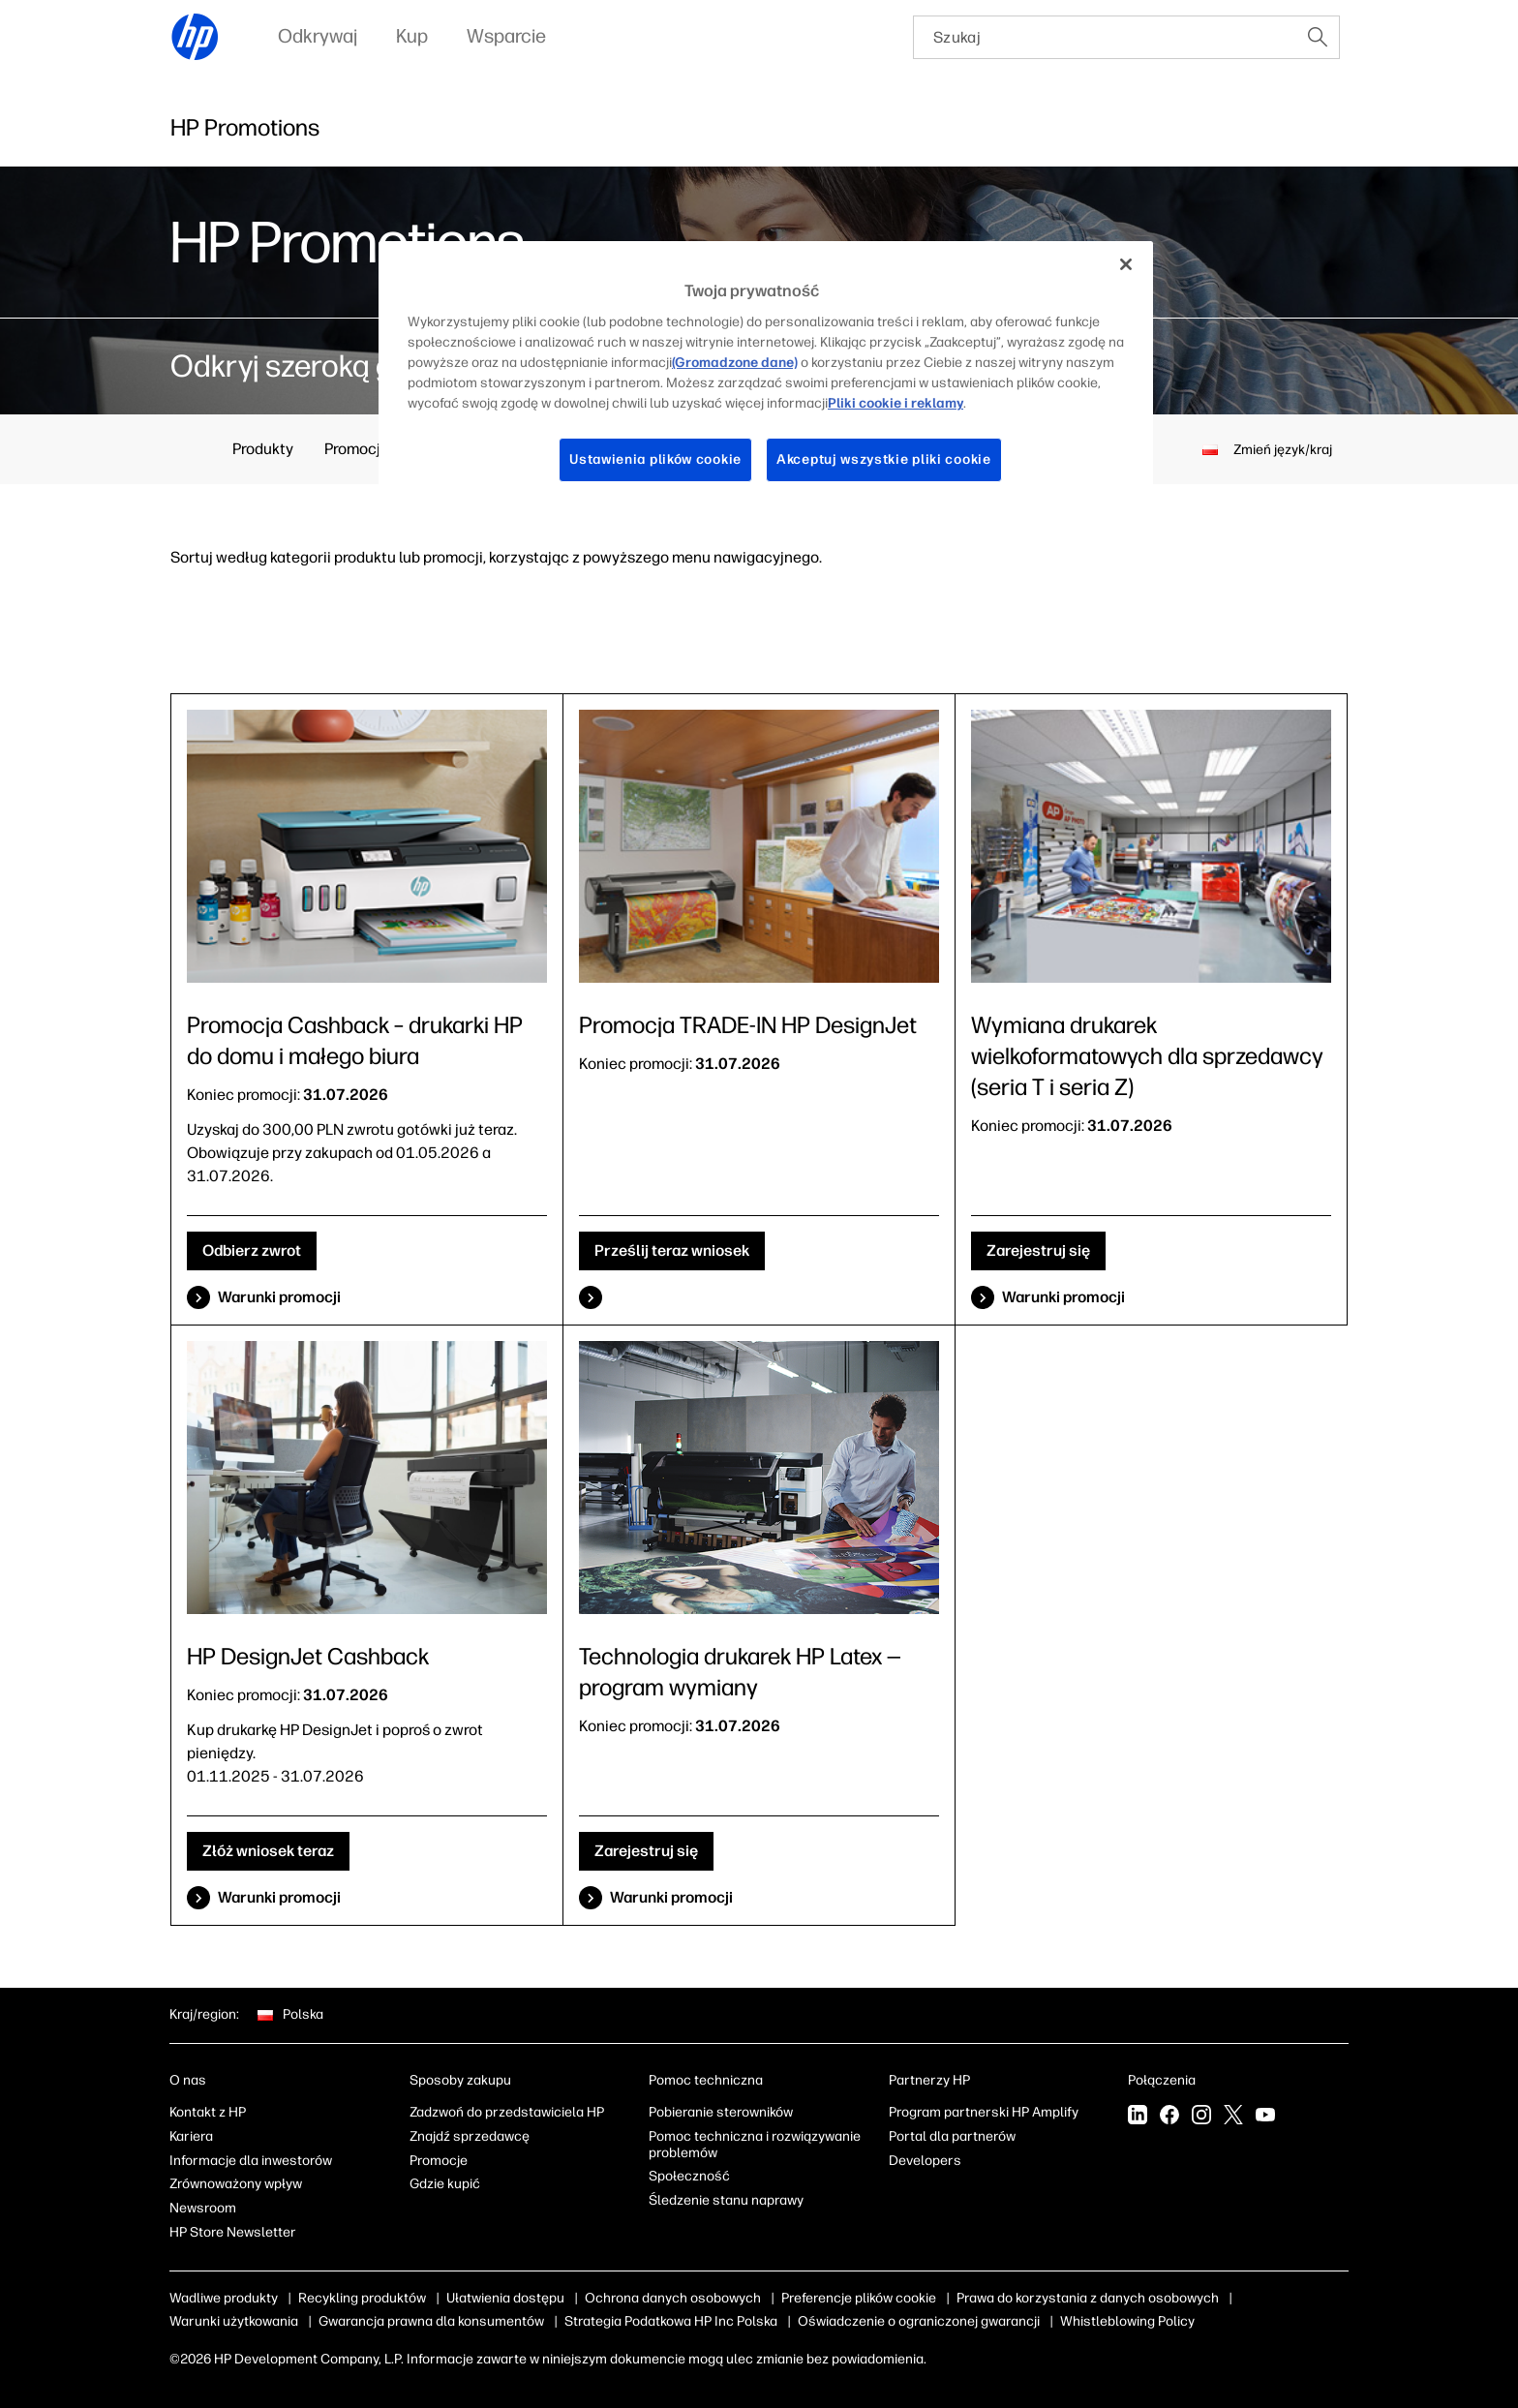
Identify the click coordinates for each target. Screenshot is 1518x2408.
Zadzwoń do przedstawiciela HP (507, 2112)
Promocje (356, 449)
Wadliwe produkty (223, 2298)
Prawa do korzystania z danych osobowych (1087, 2298)
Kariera (191, 2136)
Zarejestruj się (1038, 1250)
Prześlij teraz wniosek (671, 1250)
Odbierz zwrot (251, 1250)
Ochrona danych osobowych (673, 2298)
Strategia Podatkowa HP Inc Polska (670, 2321)
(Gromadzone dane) (735, 362)
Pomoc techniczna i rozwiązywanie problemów (755, 2144)
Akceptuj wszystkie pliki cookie (883, 459)
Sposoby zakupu (460, 2080)
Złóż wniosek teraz (268, 1851)
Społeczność (689, 2176)
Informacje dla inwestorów (250, 2160)
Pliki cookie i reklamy (895, 403)
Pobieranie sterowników (721, 2112)
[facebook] (1169, 2116)
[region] (766, 376)
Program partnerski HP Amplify (983, 2112)
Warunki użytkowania (233, 2321)
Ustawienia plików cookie (655, 459)
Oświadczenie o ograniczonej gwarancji (919, 2321)
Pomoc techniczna (706, 2080)
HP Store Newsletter (232, 2232)
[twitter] (1233, 2116)
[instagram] (1201, 2116)
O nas (187, 2080)
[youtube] (1265, 2116)
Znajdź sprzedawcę (470, 2136)
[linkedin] (1137, 2116)
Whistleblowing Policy (1127, 2321)
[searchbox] (1105, 37)
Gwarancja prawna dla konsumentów (431, 2321)
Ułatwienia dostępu (505, 2298)
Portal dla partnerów (952, 2136)
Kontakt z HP (207, 2112)
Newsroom (202, 2208)
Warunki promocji (279, 1297)
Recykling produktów (362, 2298)
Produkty (262, 449)
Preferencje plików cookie (858, 2298)
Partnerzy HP (929, 2080)
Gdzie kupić (445, 2184)
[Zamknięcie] (1126, 264)
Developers (925, 2160)
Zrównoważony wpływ (235, 2184)
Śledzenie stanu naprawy (726, 2200)
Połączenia (1162, 2080)
